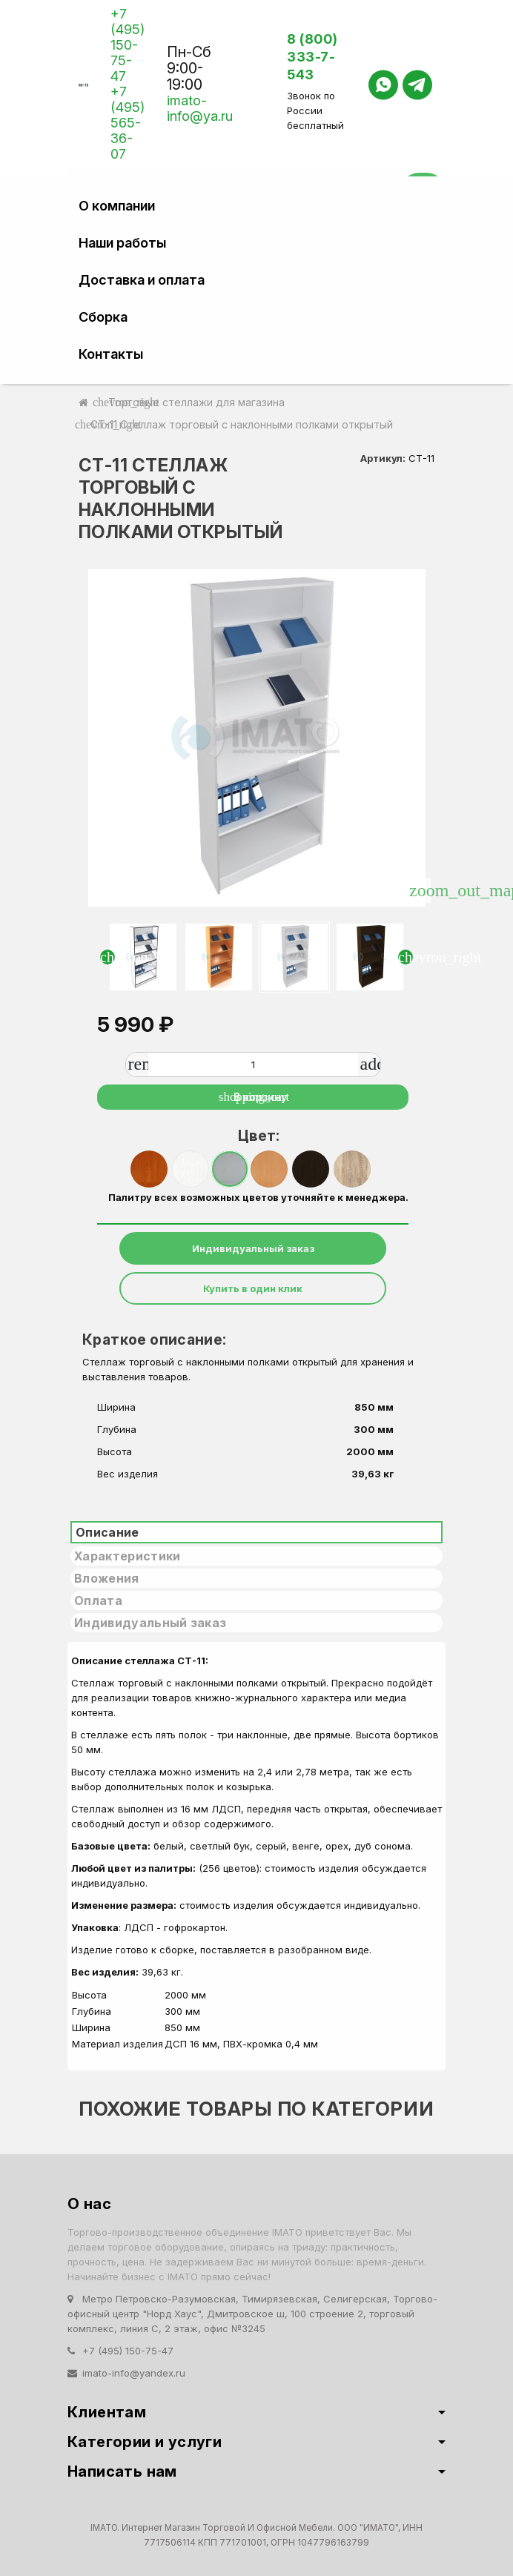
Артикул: (383, 458)
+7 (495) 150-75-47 (127, 45)
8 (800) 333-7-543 (312, 56)
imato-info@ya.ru (200, 108)
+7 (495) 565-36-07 (127, 123)
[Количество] (253, 1064)
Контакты (111, 354)
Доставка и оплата (142, 280)
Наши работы (122, 243)
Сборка (103, 317)
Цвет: (258, 1136)
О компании (117, 205)
